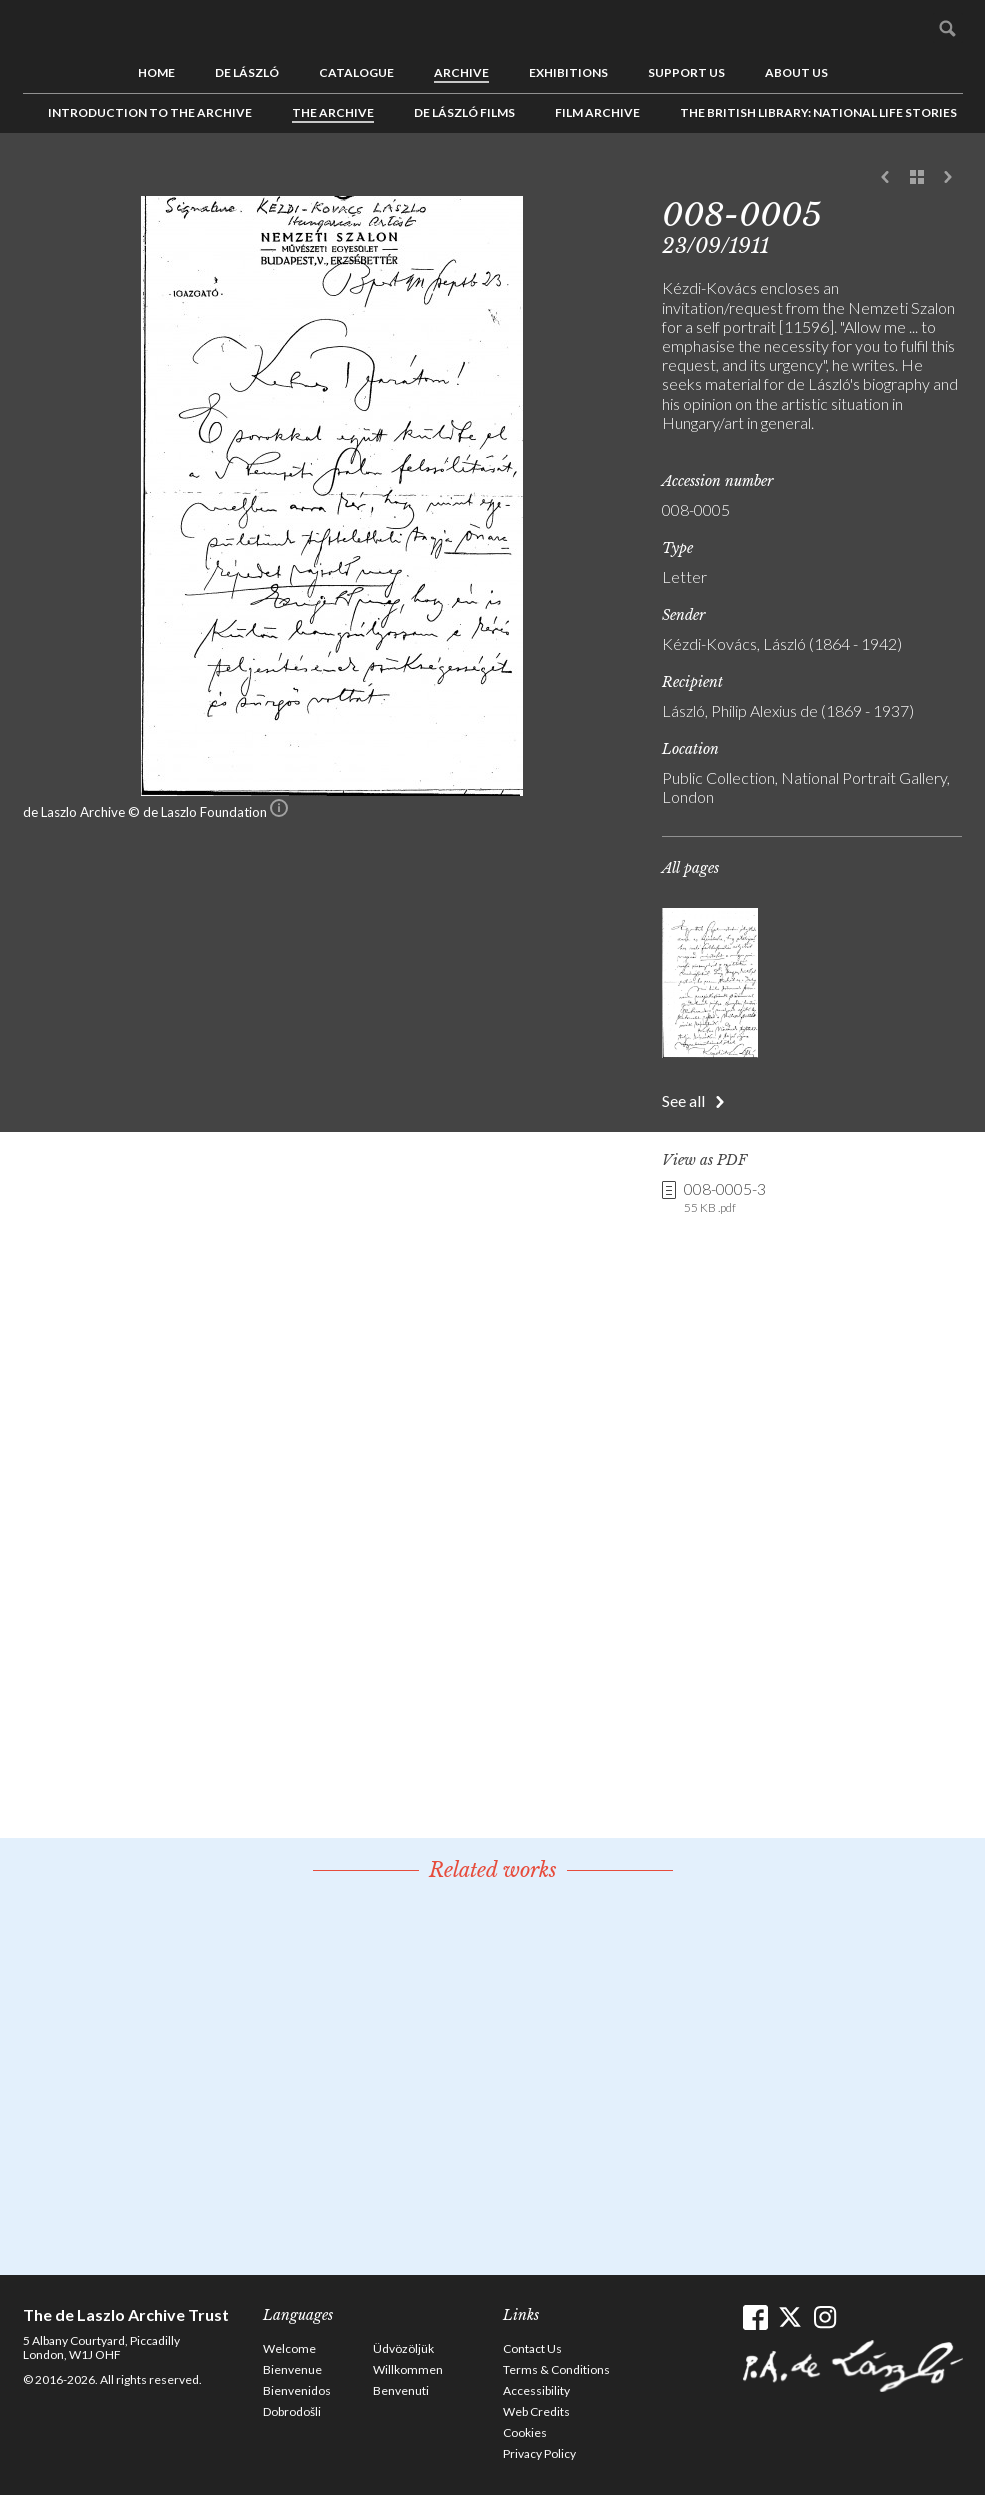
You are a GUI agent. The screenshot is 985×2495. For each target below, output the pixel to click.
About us (796, 72)
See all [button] (683, 1100)
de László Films (464, 112)
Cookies (525, 2432)
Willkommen (408, 2369)
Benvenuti (401, 2390)
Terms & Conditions (556, 2369)
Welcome (289, 2348)
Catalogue (356, 72)
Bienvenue (292, 2369)
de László (247, 72)
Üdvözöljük (403, 2348)
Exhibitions (568, 72)
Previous (886, 178)
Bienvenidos (297, 2390)
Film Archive (597, 112)
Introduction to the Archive (150, 112)
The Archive (333, 112)
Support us (686, 72)
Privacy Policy (539, 2453)
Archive (461, 72)
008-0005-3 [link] (725, 1198)
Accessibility (536, 2390)
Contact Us (532, 2348)
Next (948, 178)
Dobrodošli (292, 2411)
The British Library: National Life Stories (818, 112)
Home (156, 72)
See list (917, 178)
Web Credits (536, 2411)
